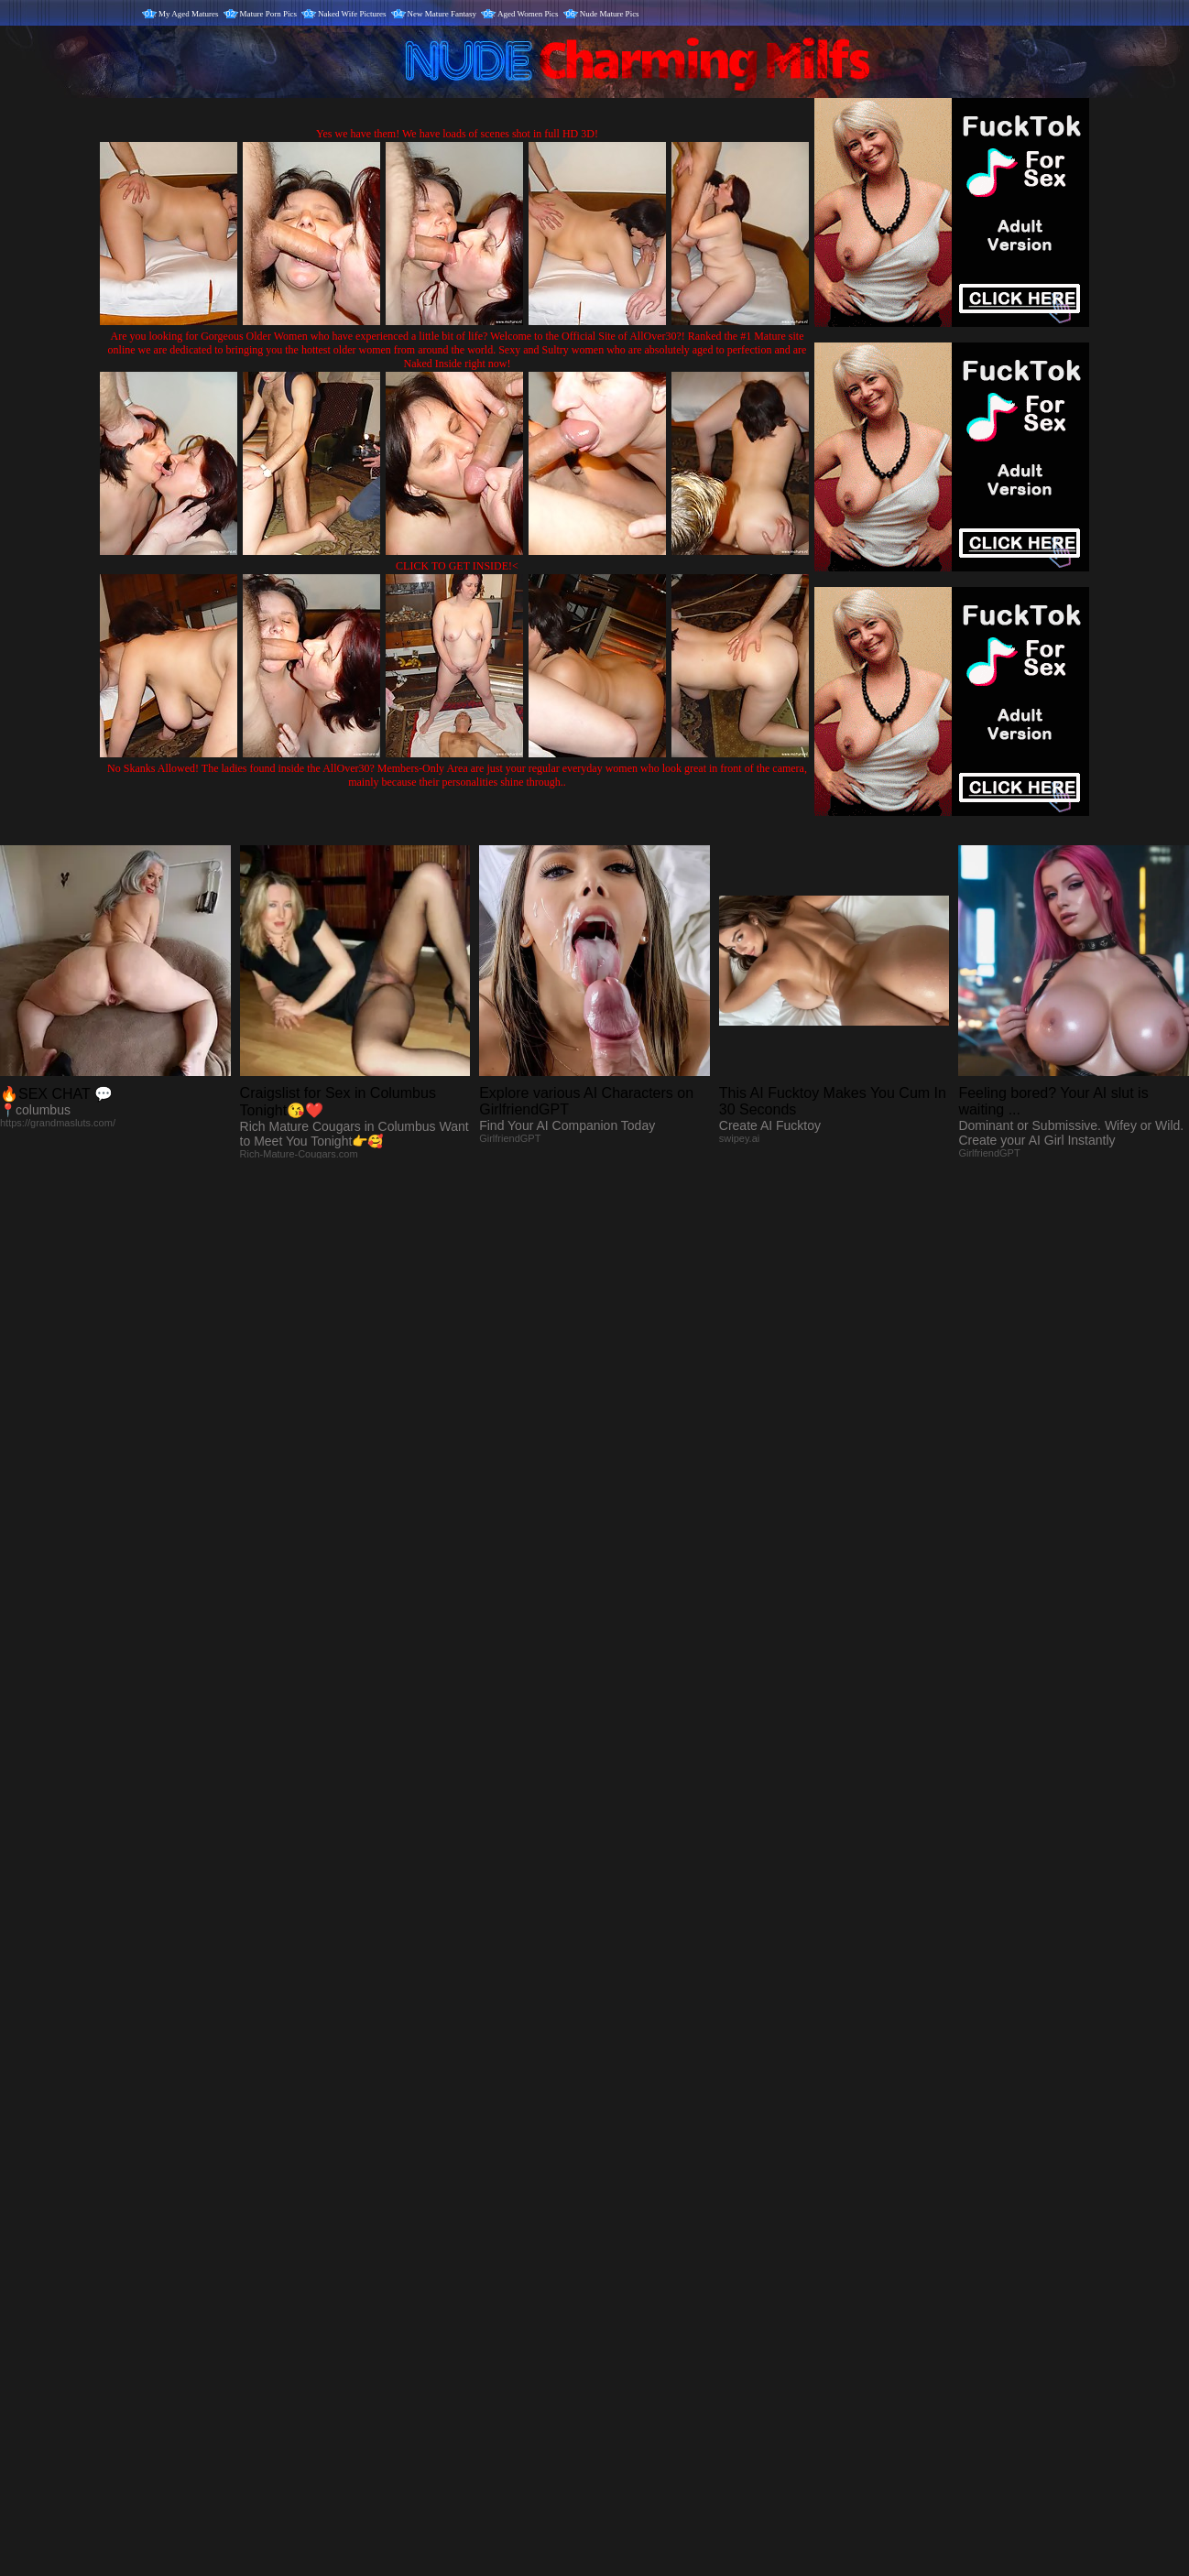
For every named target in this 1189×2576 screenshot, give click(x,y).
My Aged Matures (188, 13)
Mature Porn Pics (269, 13)
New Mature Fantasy (442, 13)
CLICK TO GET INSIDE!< (457, 566)
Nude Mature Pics (609, 13)
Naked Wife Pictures (352, 13)
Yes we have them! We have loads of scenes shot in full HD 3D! (457, 133)
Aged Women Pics (528, 13)
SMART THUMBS (627, 2194)
